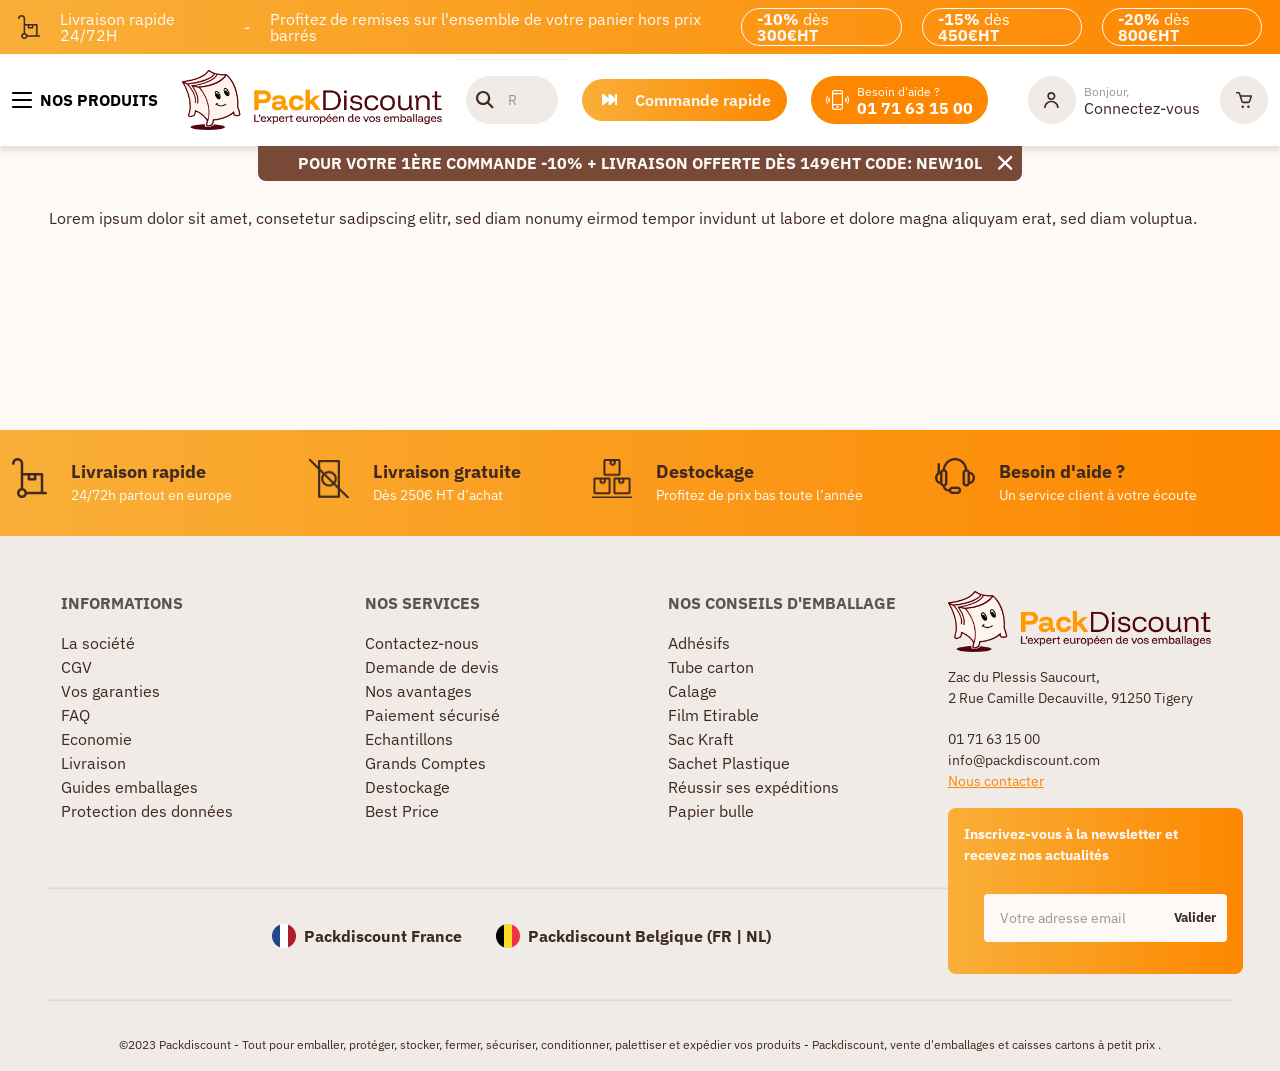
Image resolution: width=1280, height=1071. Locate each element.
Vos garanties (110, 691)
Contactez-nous (422, 643)
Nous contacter (996, 781)
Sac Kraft (701, 739)
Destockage (407, 787)
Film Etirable (713, 715)
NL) (758, 936)
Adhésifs (699, 643)
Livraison (93, 763)
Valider (1195, 917)
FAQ (75, 715)
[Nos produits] (85, 100)
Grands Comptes (425, 763)
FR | (729, 936)
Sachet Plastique (729, 763)
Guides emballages (129, 787)
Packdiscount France (383, 936)
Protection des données (147, 811)
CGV (76, 667)
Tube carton (711, 667)
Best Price (402, 811)
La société (98, 643)
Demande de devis (432, 667)
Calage (692, 691)
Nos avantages (418, 691)
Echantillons (409, 739)
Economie (96, 739)
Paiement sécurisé (432, 715)
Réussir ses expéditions (753, 787)
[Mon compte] (1114, 100)
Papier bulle (711, 811)
